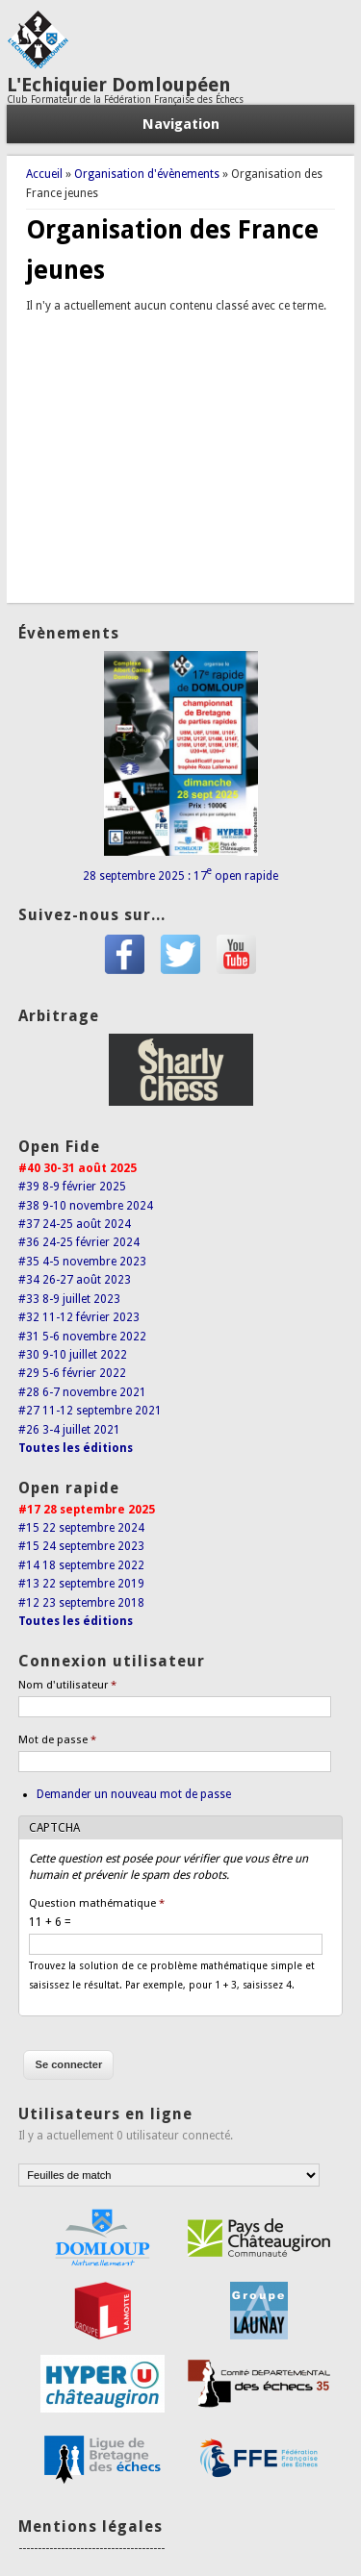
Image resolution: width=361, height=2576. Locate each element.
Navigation (180, 124)
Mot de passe (57, 1740)
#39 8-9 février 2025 (72, 1186)
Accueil (44, 174)
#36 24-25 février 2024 (79, 1242)
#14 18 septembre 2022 (81, 1565)
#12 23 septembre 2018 (81, 1603)
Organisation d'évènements (146, 174)
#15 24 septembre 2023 (81, 1546)
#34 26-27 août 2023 (74, 1280)
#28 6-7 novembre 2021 (82, 1392)
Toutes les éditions (75, 1448)
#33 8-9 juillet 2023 (69, 1299)
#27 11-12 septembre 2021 (90, 1410)
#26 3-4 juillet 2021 (69, 1430)
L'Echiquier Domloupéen (119, 84)
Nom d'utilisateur (67, 1685)
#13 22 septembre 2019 (81, 1583)
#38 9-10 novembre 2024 (85, 1206)
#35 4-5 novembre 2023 (82, 1261)
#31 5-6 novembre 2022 (82, 1336)
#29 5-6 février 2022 (72, 1373)
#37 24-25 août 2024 (74, 1224)
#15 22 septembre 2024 (81, 1528)
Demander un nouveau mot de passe (134, 1794)
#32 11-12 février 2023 (79, 1317)
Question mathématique (97, 1903)
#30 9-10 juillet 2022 (72, 1355)
